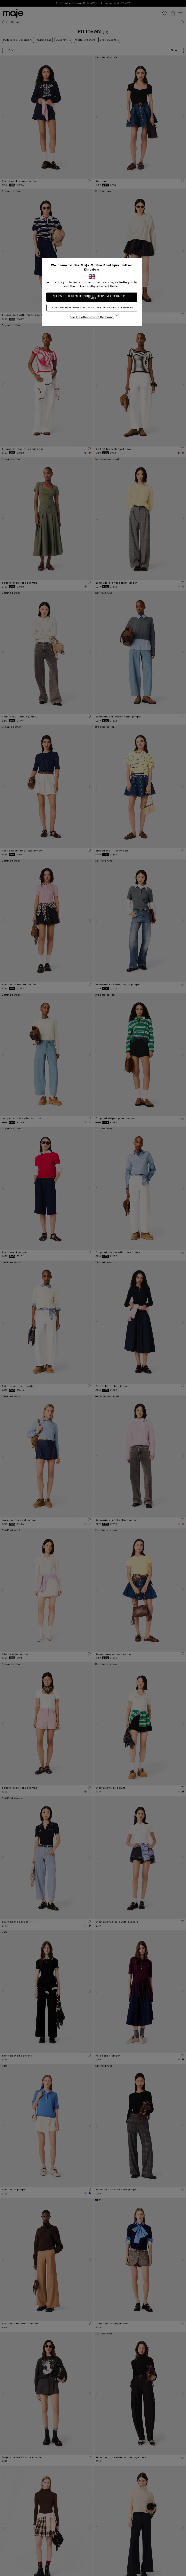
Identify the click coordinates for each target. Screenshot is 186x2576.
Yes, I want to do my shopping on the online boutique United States (93, 297)
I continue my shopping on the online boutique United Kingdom (93, 307)
